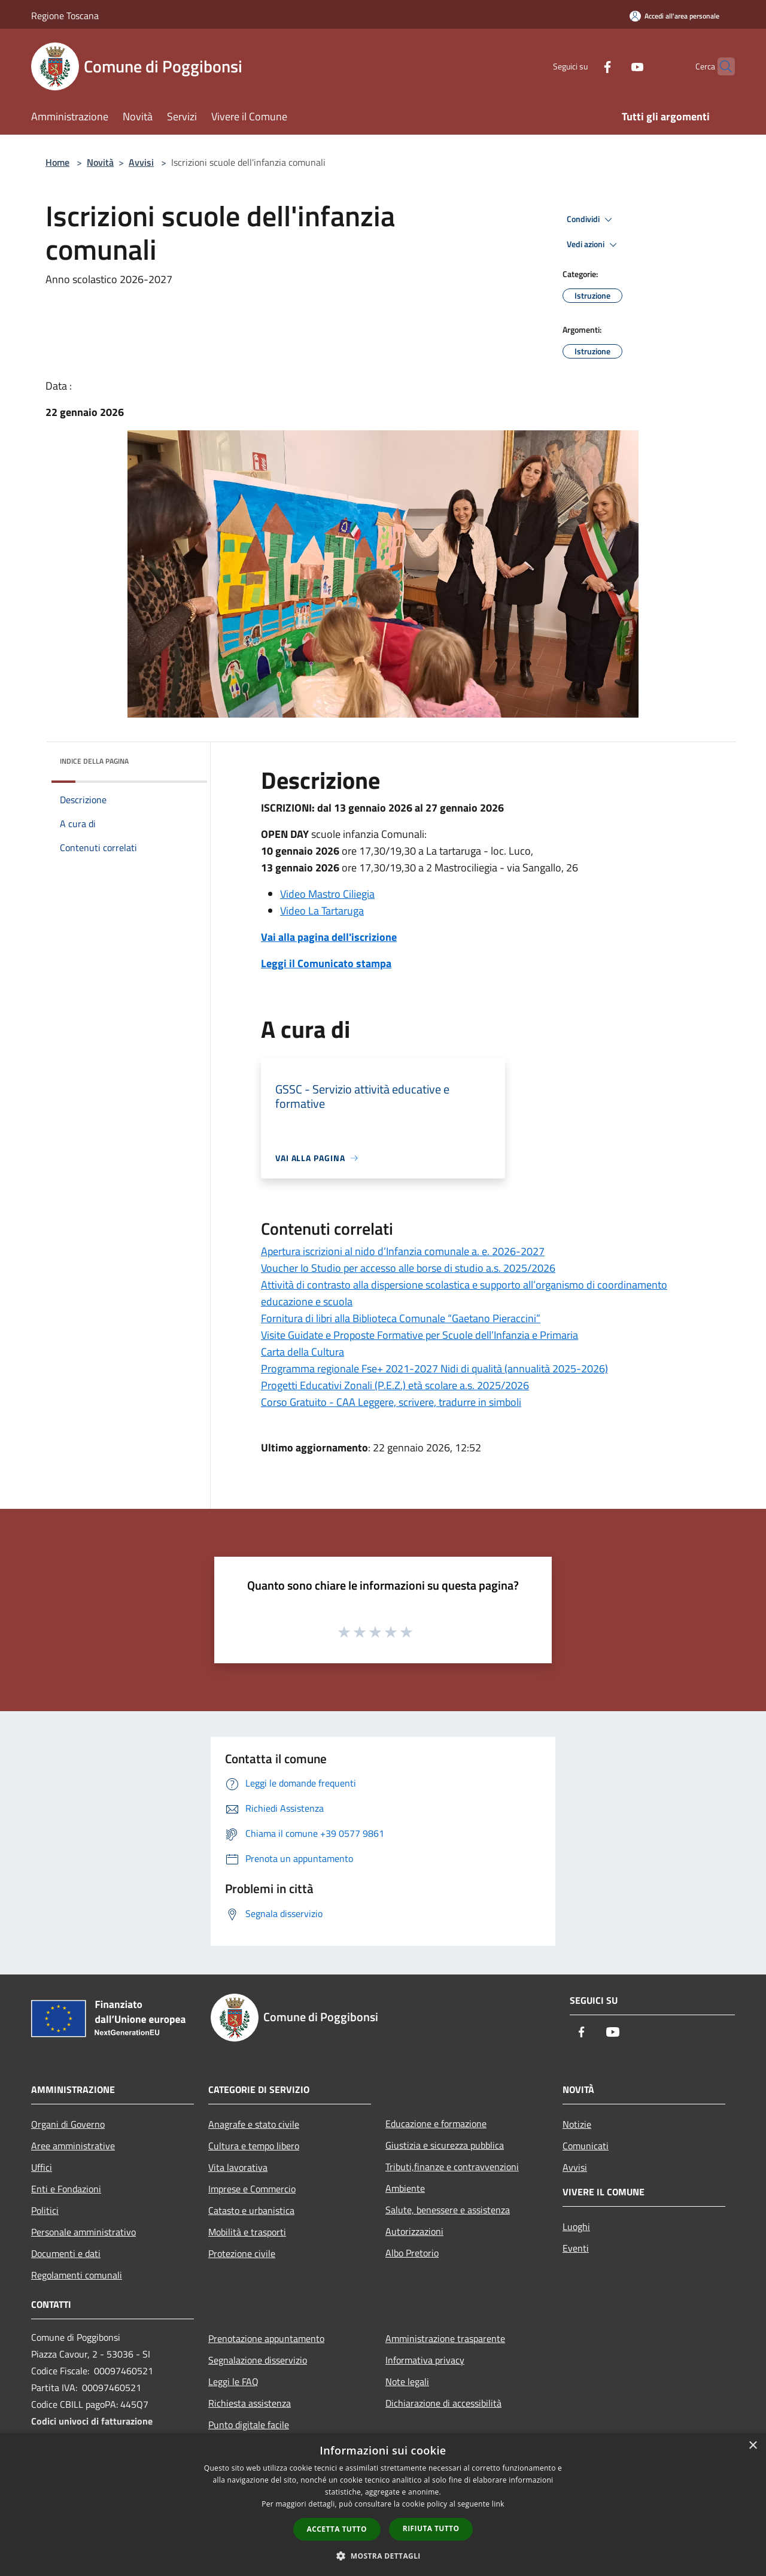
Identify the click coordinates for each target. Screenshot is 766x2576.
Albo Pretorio (412, 2253)
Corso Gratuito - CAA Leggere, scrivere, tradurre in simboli (391, 1402)
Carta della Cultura (302, 1352)
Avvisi (141, 162)
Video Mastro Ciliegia (327, 894)
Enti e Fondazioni (66, 2189)
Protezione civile (241, 2253)
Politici (45, 2210)
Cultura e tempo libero (253, 2145)
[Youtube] (614, 66)
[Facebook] (584, 66)
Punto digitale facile (248, 2424)
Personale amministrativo (83, 2232)
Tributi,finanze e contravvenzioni (452, 2166)
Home (57, 162)
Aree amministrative (73, 2145)
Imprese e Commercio (252, 2189)
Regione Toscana (65, 15)
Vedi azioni (594, 245)
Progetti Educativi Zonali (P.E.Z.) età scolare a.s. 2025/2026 (395, 1385)
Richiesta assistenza (249, 2403)
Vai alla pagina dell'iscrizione (329, 937)
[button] (383, 2556)
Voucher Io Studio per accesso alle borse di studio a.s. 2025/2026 (408, 1268)
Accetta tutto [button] (337, 2529)
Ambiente (405, 2188)
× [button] (752, 2445)
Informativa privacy (424, 2360)
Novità (100, 162)
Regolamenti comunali (76, 2275)
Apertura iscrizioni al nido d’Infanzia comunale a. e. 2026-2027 (403, 1251)
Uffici (41, 2167)
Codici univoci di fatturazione (92, 2421)
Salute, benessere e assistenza (447, 2210)
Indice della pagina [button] (94, 761)
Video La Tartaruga (322, 911)
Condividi (591, 219)
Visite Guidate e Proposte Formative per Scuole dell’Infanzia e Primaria (419, 1335)
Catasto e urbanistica (251, 2210)
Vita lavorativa (238, 2167)
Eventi (576, 2248)
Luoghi (576, 2226)
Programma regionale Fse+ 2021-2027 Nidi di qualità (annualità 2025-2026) (434, 1368)
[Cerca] (720, 66)
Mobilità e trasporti (247, 2232)
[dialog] (383, 2504)
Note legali (407, 2381)
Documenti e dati (66, 2253)
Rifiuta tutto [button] (431, 2528)
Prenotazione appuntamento (266, 2338)
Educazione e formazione (436, 2123)
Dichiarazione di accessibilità (443, 2403)
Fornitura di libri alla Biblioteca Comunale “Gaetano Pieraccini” (400, 1318)
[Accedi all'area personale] (674, 16)
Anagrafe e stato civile (253, 2124)
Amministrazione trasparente (445, 2338)
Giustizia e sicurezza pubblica (444, 2145)
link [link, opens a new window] (498, 2504)
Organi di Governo (68, 2124)
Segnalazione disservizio (257, 2360)
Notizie (577, 2124)
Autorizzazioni (414, 2231)
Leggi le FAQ (233, 2381)
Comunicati (586, 2145)
